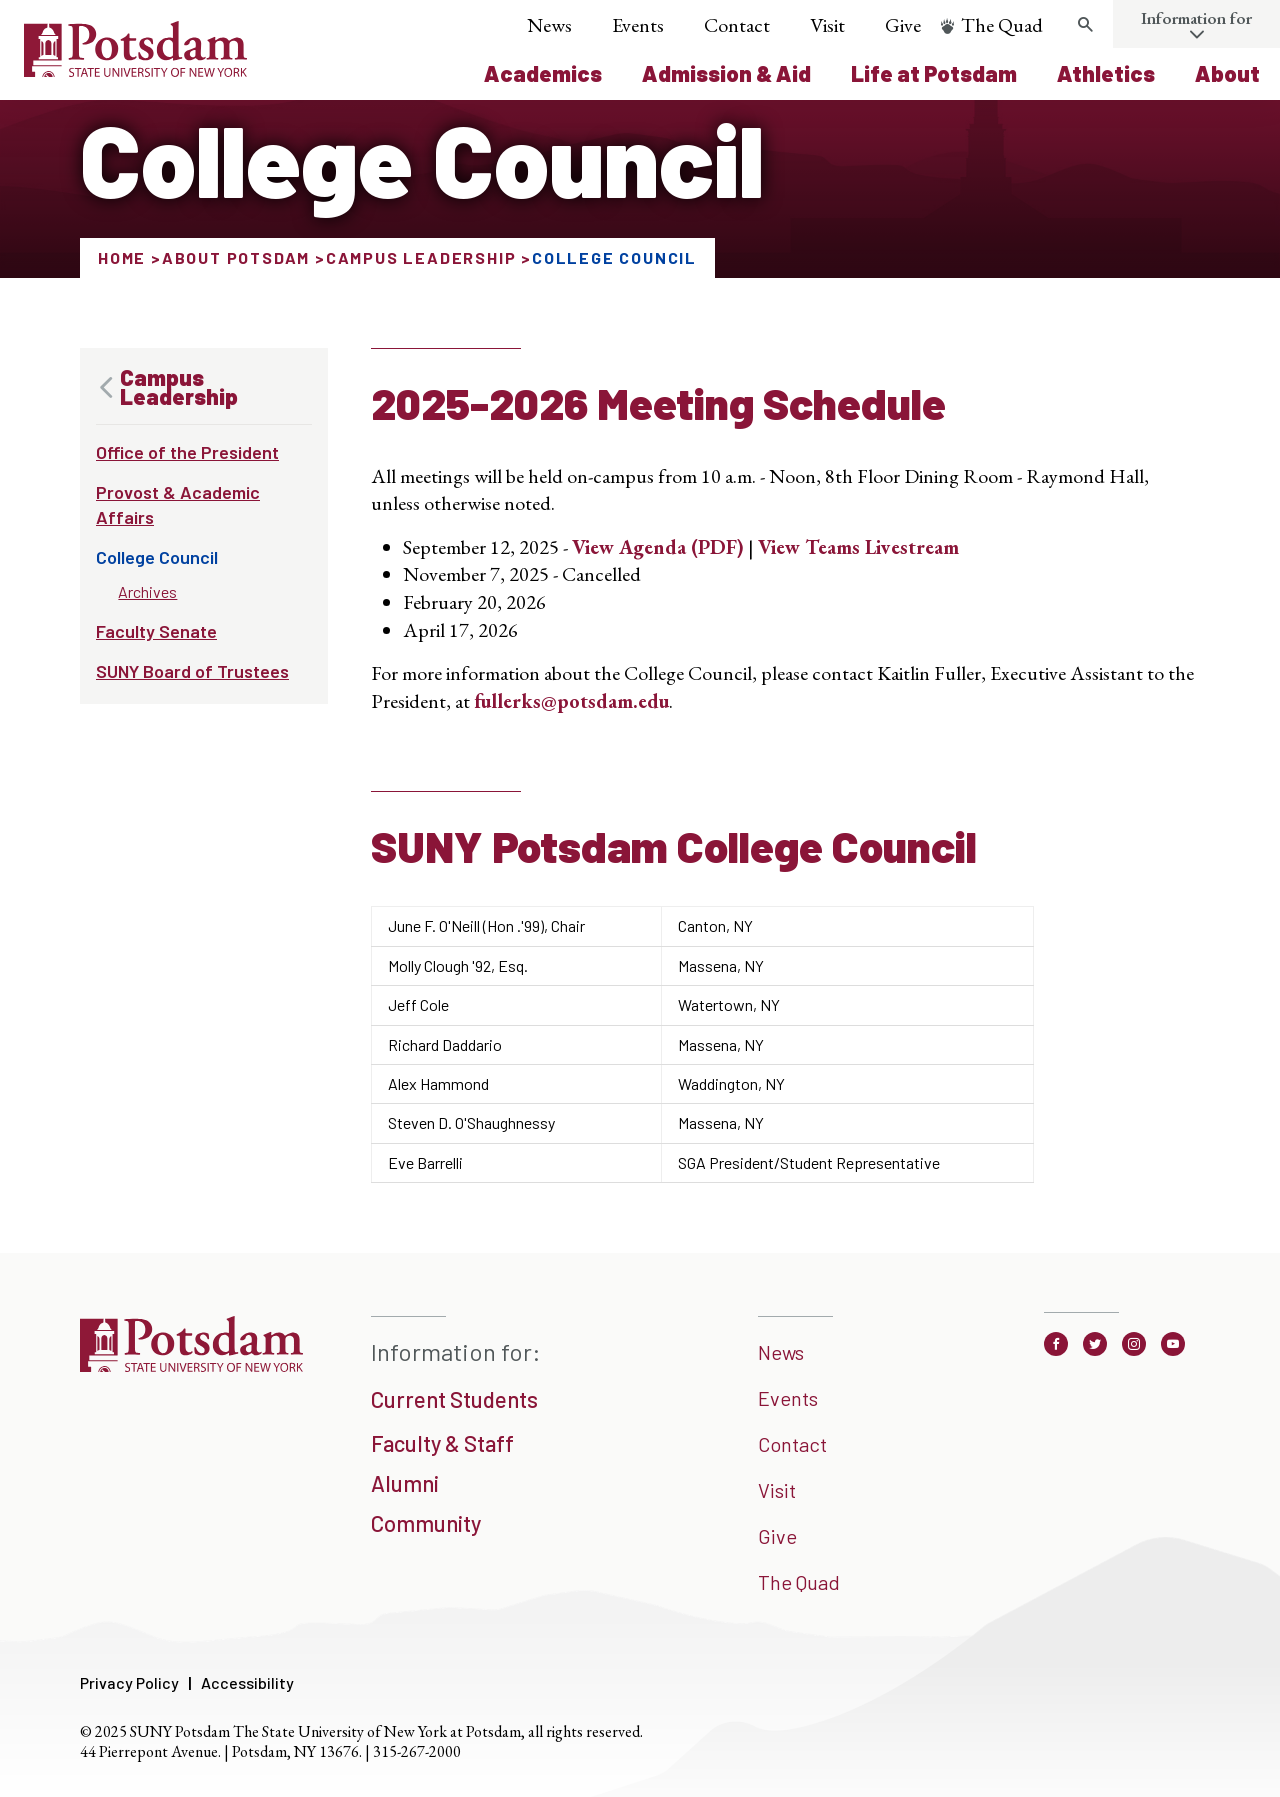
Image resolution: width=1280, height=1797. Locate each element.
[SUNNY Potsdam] (191, 1365)
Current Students (454, 1399)
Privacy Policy (129, 1682)
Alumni (405, 1483)
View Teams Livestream (858, 547)
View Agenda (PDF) (658, 547)
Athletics (1106, 73)
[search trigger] (1085, 25)
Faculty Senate (156, 631)
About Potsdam (236, 257)
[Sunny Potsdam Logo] (135, 70)
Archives (147, 591)
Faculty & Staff (442, 1443)
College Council (157, 557)
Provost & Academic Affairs (178, 504)
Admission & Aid (726, 73)
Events (638, 25)
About (1227, 73)
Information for (1196, 18)
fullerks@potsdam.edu (571, 701)
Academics (543, 73)
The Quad (1002, 25)
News (549, 25)
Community (426, 1523)
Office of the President (187, 452)
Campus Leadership (421, 257)
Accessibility (247, 1682)
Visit (827, 25)
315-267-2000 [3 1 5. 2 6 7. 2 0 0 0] (417, 1751)
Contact (737, 25)
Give (903, 25)
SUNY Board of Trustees (192, 671)
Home (122, 257)
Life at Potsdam (934, 73)
